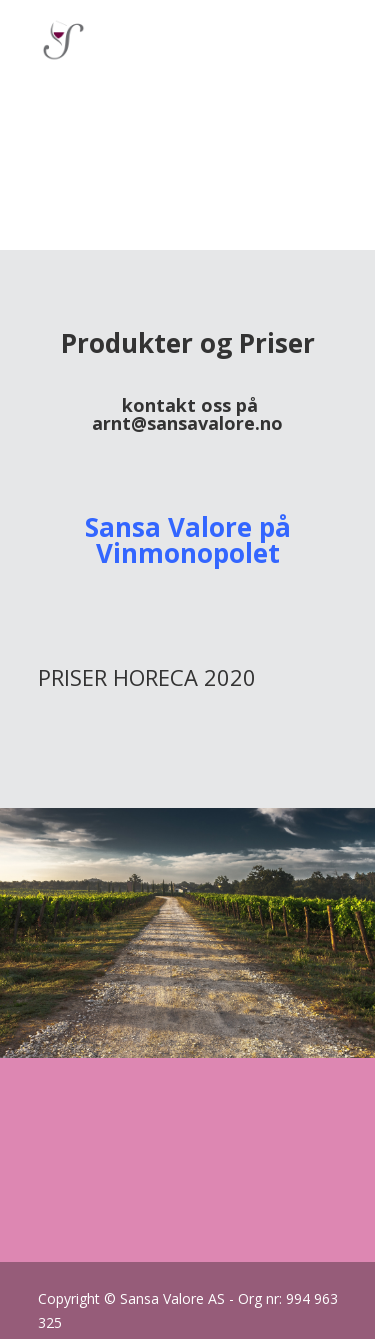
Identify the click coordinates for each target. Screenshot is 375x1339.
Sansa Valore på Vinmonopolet (188, 540)
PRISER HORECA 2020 (147, 677)
